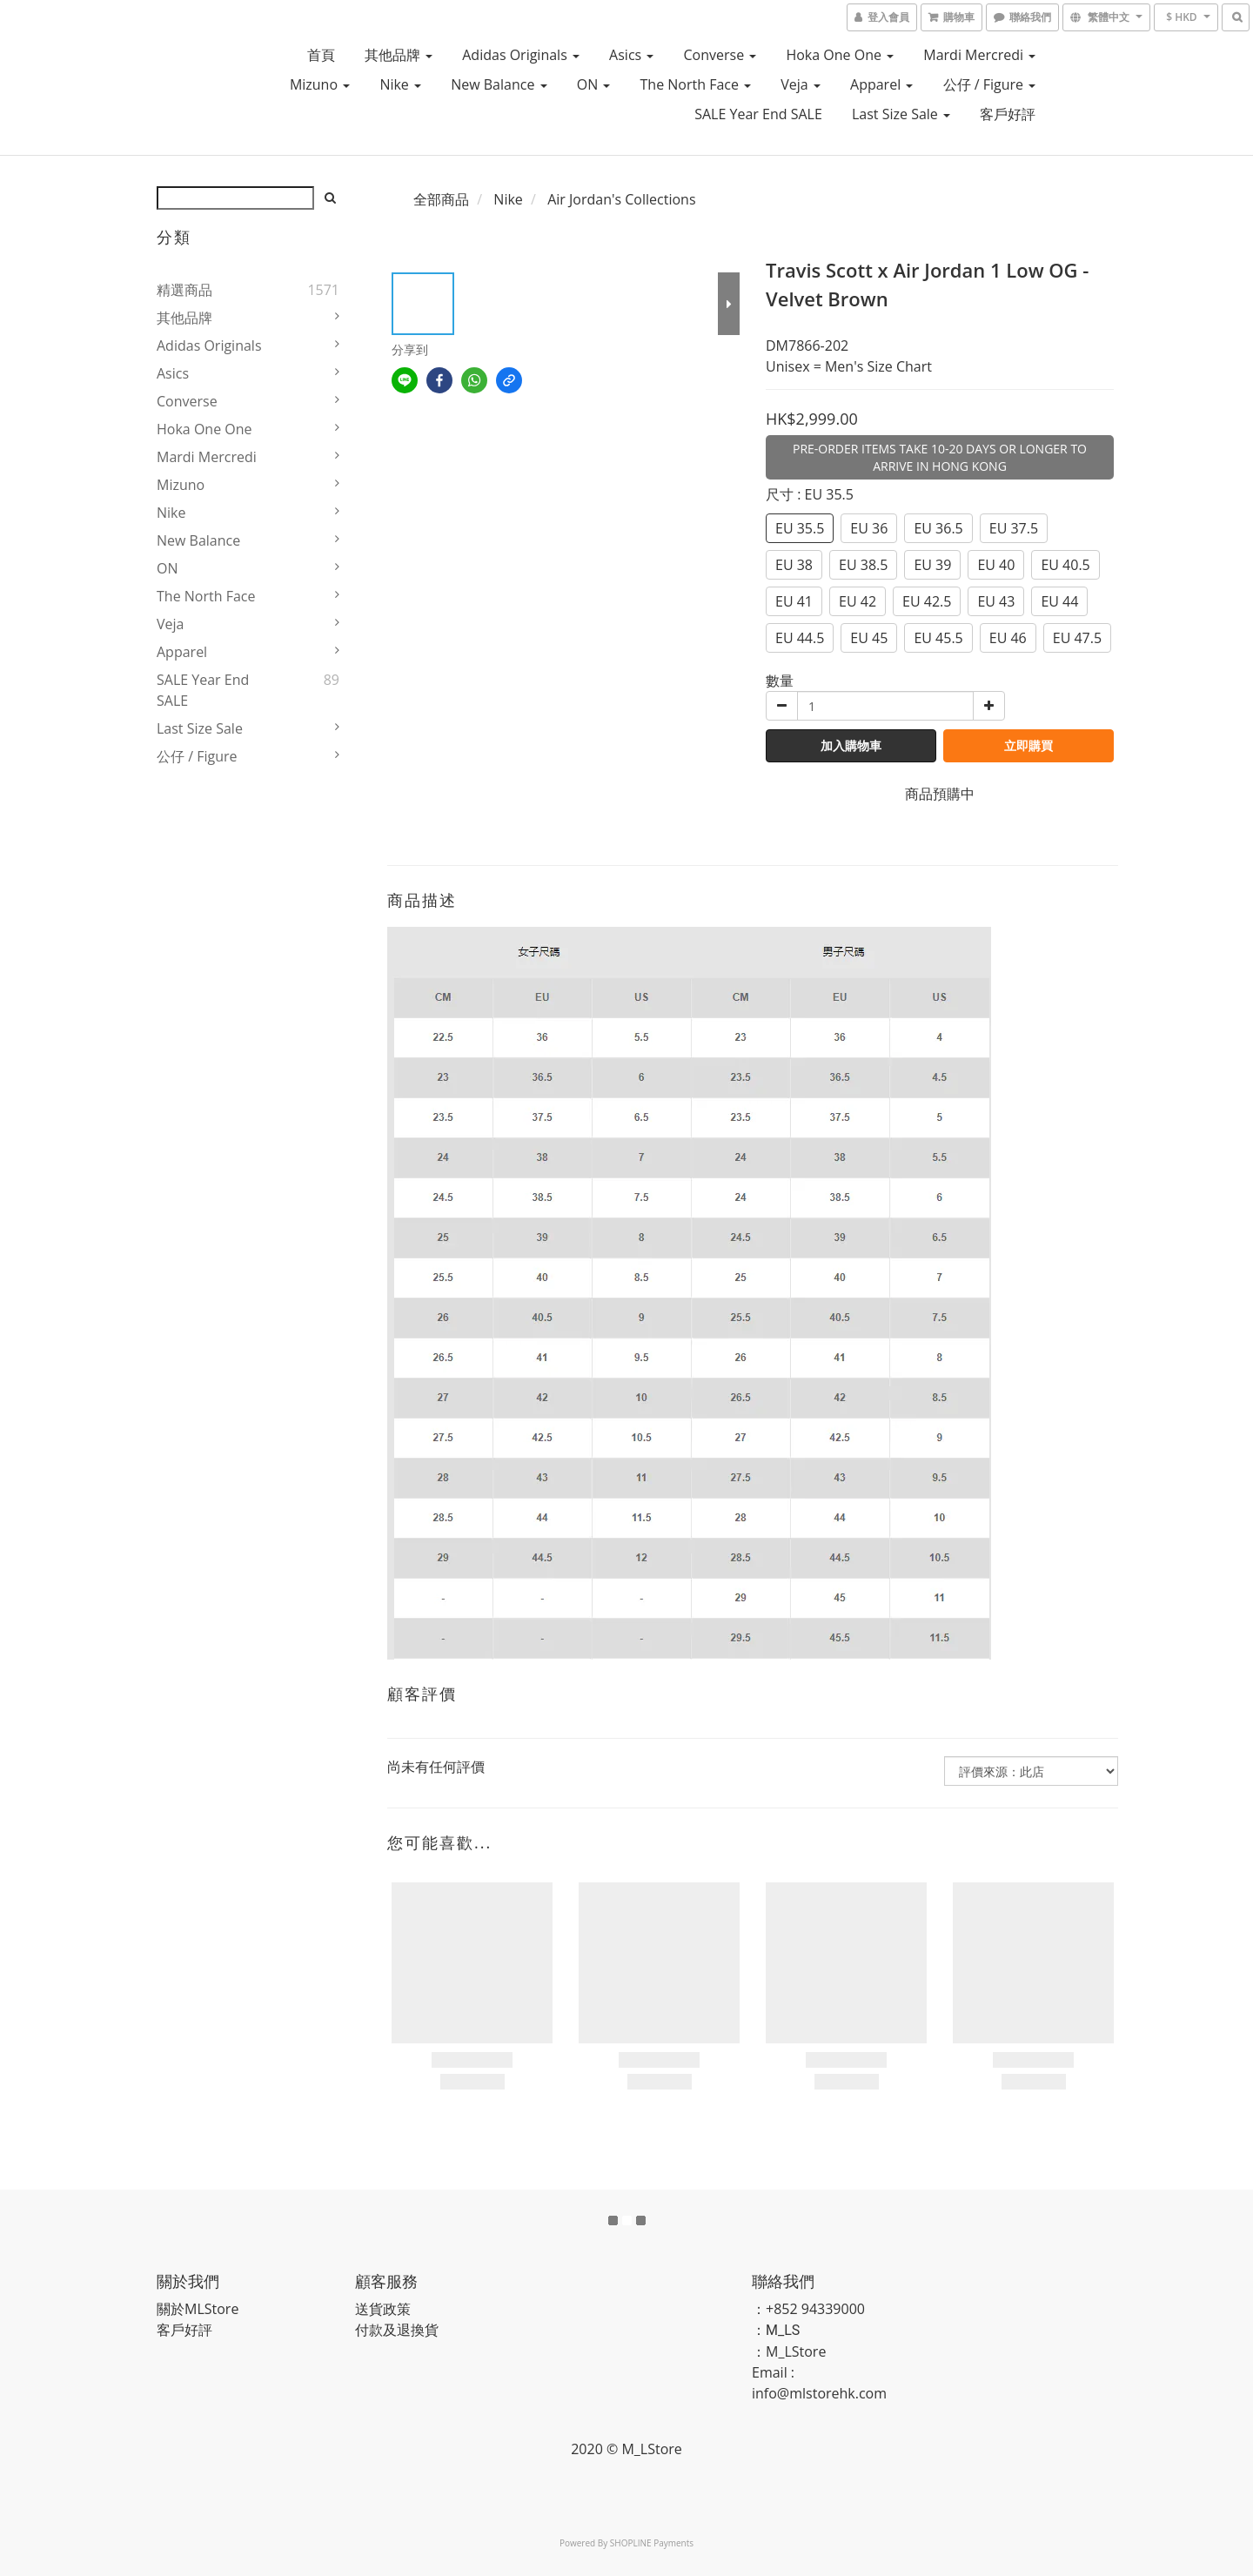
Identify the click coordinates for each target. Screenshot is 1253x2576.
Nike (400, 84)
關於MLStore (197, 2308)
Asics (631, 54)
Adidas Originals (521, 54)
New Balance (498, 84)
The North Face (696, 84)
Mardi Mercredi (979, 54)
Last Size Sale (901, 114)
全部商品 (441, 199)
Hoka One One (840, 54)
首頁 (321, 54)
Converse (719, 54)
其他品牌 (398, 54)
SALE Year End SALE (758, 114)
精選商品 (184, 289)
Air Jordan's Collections (621, 199)
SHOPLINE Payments (652, 2543)
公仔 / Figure (989, 84)
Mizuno (320, 84)
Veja (801, 84)
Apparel (881, 84)
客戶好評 (1007, 114)
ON (594, 84)
